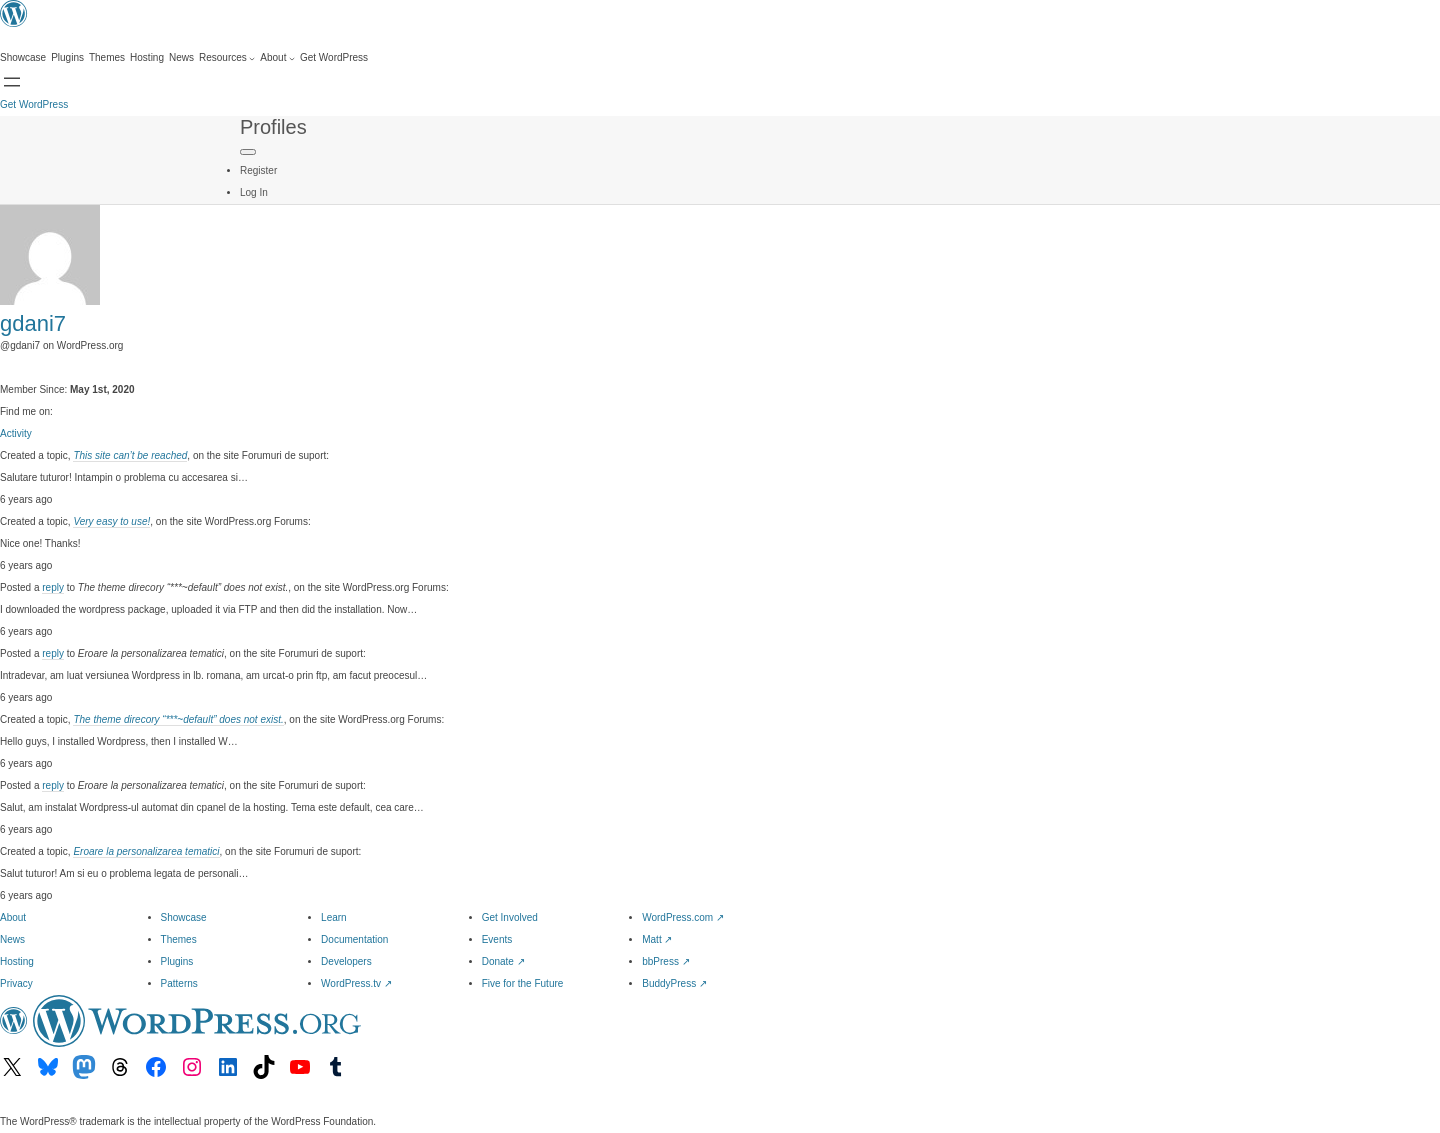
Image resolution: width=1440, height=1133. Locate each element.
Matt (657, 939)
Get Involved (510, 917)
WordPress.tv (356, 983)
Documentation (354, 939)
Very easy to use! (111, 521)
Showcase (184, 917)
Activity (16, 433)
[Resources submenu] (227, 58)
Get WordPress (34, 104)
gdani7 (33, 323)
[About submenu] (277, 58)
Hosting (17, 961)
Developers (346, 961)
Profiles (273, 127)
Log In (254, 192)
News (12, 939)
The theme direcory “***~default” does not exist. (178, 719)
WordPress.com (683, 917)
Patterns (179, 983)
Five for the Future (523, 983)
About (13, 917)
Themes (179, 939)
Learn (334, 917)
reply (53, 587)
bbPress (665, 961)
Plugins (177, 961)
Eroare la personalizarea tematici (146, 851)
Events (497, 939)
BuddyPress (674, 983)
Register (258, 170)
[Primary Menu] (248, 152)
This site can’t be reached (130, 455)
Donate (503, 961)
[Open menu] (12, 82)
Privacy (16, 983)
